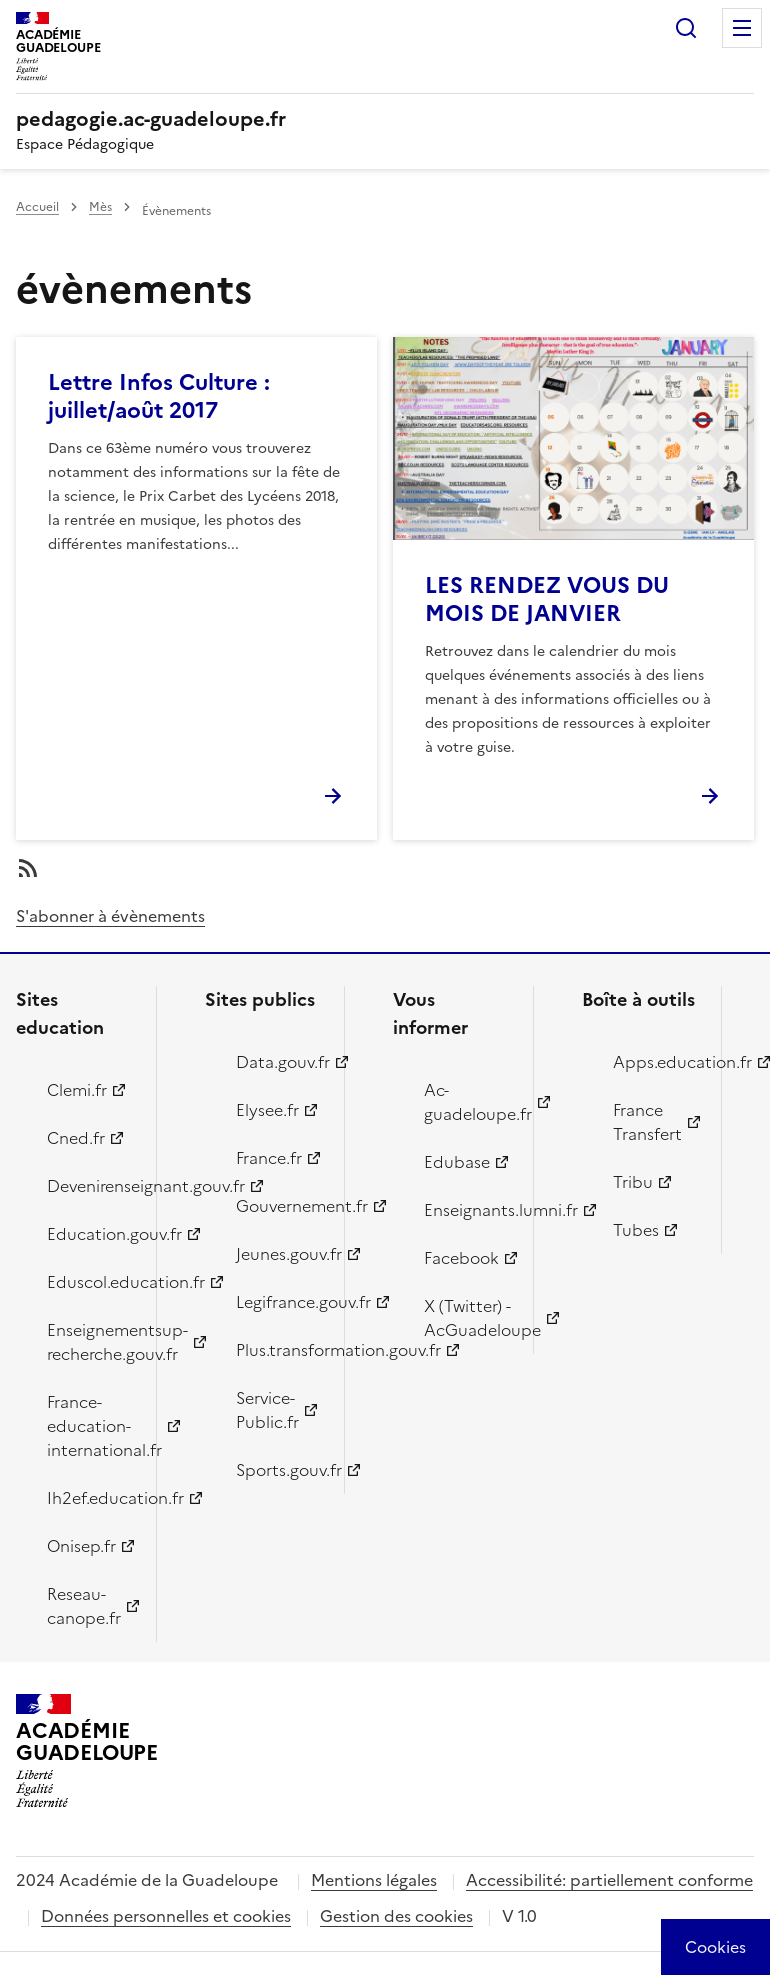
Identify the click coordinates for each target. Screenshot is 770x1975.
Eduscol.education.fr (90, 1282)
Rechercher (686, 28)
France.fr (269, 1158)
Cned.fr (76, 1138)
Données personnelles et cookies (166, 1916)
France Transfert (647, 1122)
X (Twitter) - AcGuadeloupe (467, 1318)
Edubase (457, 1162)
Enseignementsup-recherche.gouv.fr (90, 1342)
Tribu (633, 1182)
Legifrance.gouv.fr (279, 1302)
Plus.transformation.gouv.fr (279, 1350)
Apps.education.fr (656, 1062)
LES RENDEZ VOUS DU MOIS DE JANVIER (547, 599)
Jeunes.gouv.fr (279, 1254)
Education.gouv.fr (90, 1234)
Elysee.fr (267, 1110)
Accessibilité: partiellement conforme (609, 1880)
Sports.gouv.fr (279, 1470)
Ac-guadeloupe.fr (467, 1102)
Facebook (461, 1258)
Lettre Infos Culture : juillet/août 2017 (159, 396)
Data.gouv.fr (279, 1062)
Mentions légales (374, 1880)
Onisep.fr (81, 1546)
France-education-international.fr (90, 1426)
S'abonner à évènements (110, 916)
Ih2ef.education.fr (90, 1498)
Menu (742, 28)
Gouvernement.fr (279, 1206)
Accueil (37, 207)
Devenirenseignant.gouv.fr (90, 1186)
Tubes (636, 1230)
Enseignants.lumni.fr (467, 1210)
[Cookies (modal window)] (715, 1947)
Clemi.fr (77, 1090)
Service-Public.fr (267, 1410)
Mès (100, 207)
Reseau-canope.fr (84, 1606)
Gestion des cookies (396, 1916)
